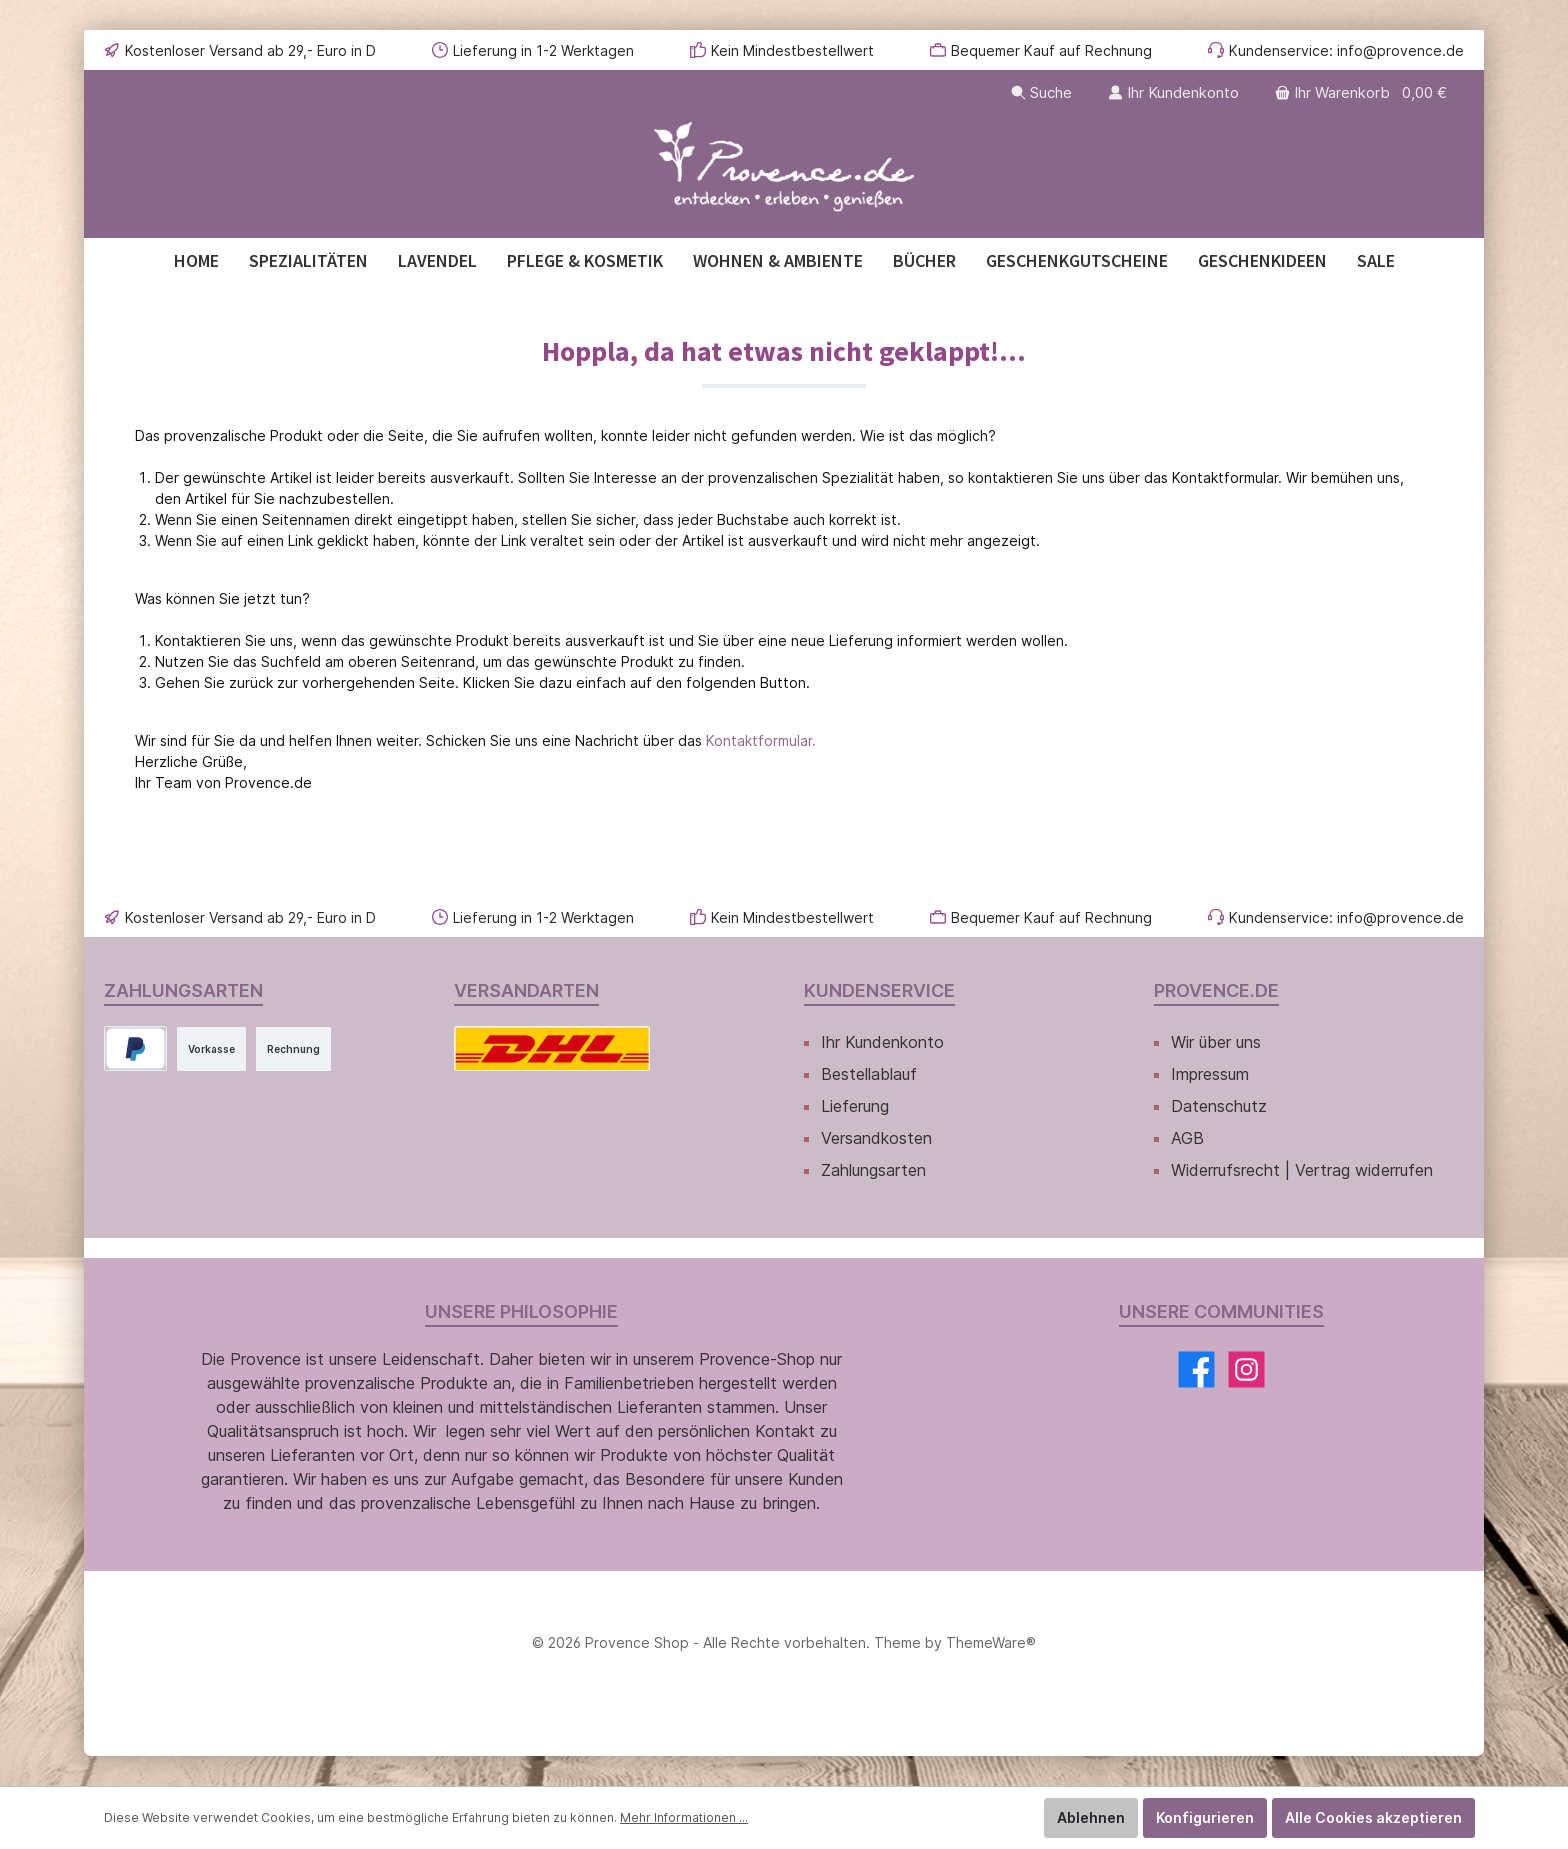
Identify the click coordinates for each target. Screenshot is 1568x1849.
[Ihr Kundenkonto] (1173, 92)
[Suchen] (1041, 92)
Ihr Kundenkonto (882, 1042)
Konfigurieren (1205, 1817)
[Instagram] (1246, 1369)
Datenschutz (1219, 1106)
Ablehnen (1091, 1817)
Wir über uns (1216, 1042)
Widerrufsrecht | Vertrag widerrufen (1302, 1170)
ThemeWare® (991, 1642)
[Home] (196, 260)
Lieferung (855, 1106)
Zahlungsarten (873, 1170)
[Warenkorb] (1363, 92)
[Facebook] (1196, 1369)
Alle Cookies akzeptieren (1373, 1817)
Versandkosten (876, 1138)
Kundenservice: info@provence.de (1346, 50)
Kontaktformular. (761, 740)
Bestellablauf (869, 1074)
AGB (1187, 1138)
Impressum (1210, 1074)
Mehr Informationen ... (684, 1817)
